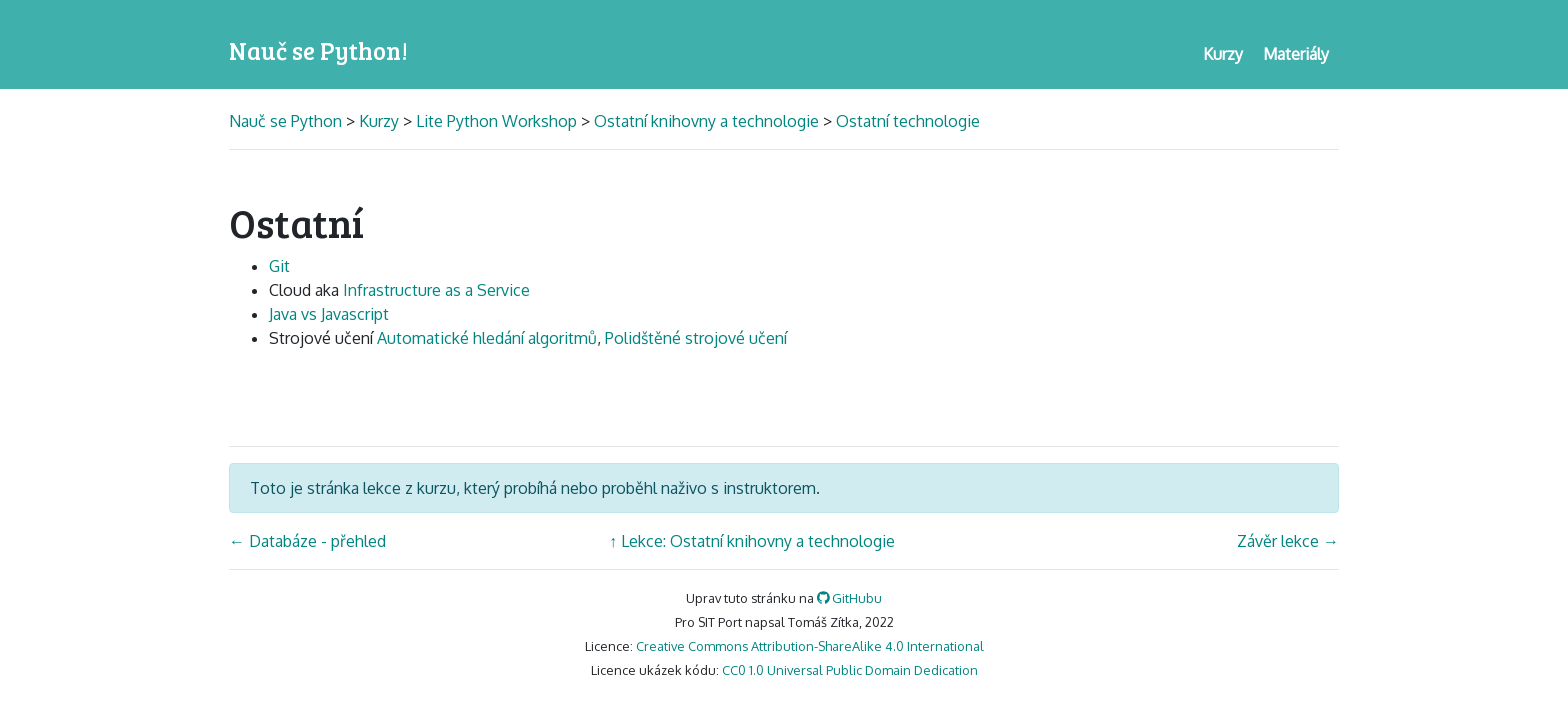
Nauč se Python (287, 121)
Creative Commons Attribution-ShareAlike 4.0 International (810, 646)
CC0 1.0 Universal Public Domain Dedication (850, 670)
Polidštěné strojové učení (696, 338)
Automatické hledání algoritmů (487, 338)
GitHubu (850, 598)
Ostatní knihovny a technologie (706, 121)
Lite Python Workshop (496, 121)
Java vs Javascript (329, 314)
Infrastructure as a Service (436, 290)
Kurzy (379, 121)
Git (279, 266)
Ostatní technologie (908, 121)
